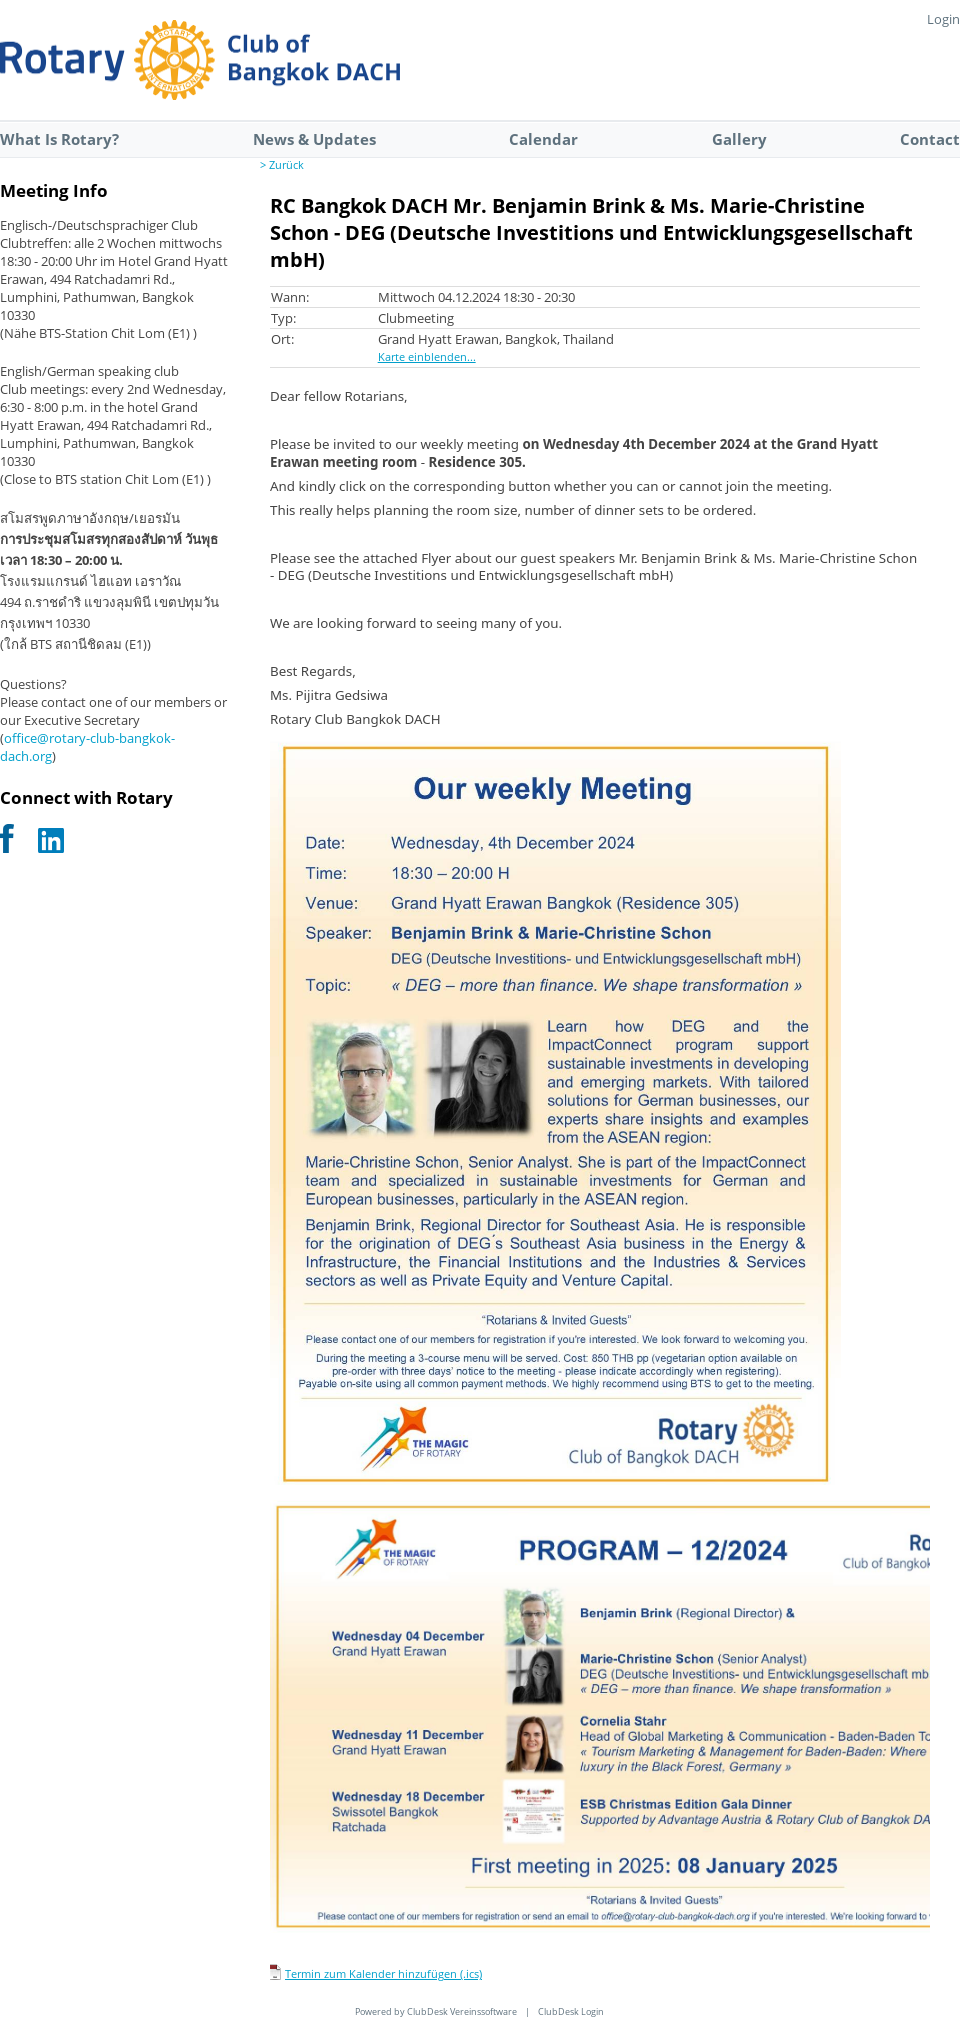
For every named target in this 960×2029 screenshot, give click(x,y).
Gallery (739, 139)
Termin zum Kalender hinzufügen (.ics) (383, 1974)
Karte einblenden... (427, 357)
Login (943, 19)
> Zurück (282, 165)
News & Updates (314, 139)
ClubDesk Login (571, 2011)
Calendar (543, 139)
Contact (930, 139)
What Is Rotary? (59, 139)
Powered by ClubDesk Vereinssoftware (436, 2011)
